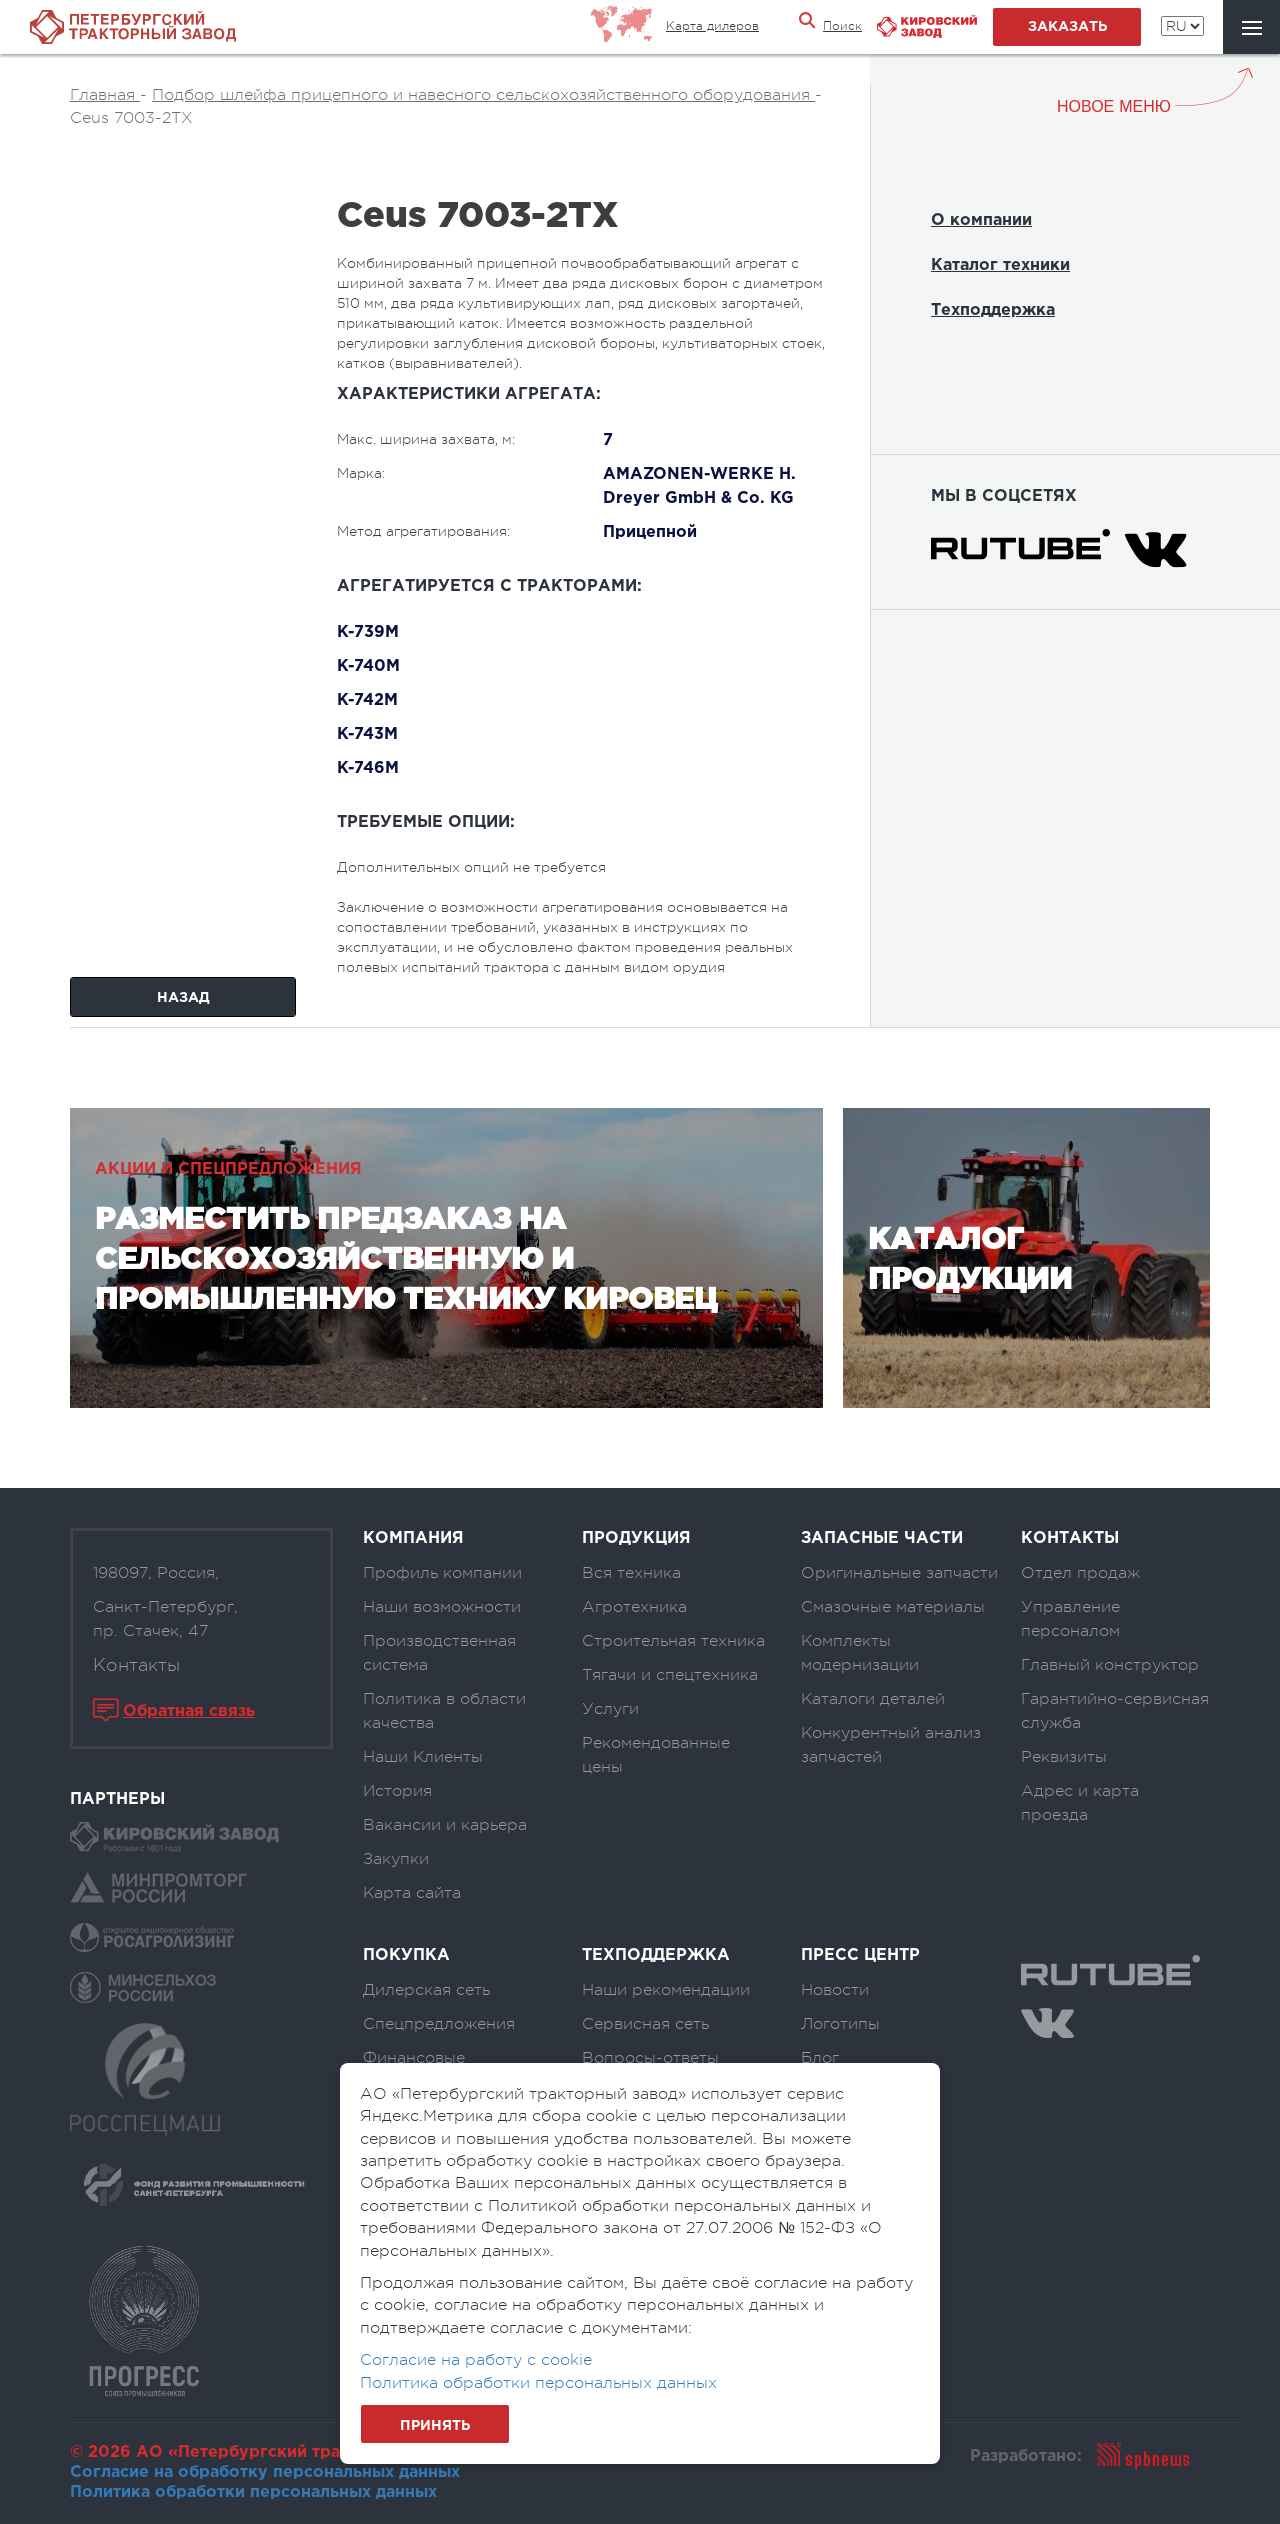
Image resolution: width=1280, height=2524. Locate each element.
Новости (835, 1990)
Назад (183, 998)
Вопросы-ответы (650, 2058)
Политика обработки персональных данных (253, 2492)
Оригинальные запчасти (899, 1573)
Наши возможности (442, 1607)
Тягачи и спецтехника (670, 1675)
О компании (981, 220)
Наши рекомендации (666, 1990)
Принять (435, 2426)
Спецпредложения (439, 2024)
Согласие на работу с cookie (476, 2360)
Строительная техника (673, 1641)
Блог (820, 2058)
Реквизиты (1064, 1757)
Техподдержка (993, 310)
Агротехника (634, 1607)
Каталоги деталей (873, 1699)
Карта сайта (412, 1893)
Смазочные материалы (893, 1607)
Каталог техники (1000, 265)
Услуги (610, 1709)
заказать (1067, 27)
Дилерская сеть (426, 1990)
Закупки (396, 1859)
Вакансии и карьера (445, 1825)
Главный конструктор (1110, 1665)
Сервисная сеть (645, 2024)
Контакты (136, 1665)
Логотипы (840, 2024)
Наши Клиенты (423, 1757)
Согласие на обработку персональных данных (265, 2472)
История (397, 1791)
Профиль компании (442, 1573)
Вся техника (631, 1573)
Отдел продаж (1080, 1573)
